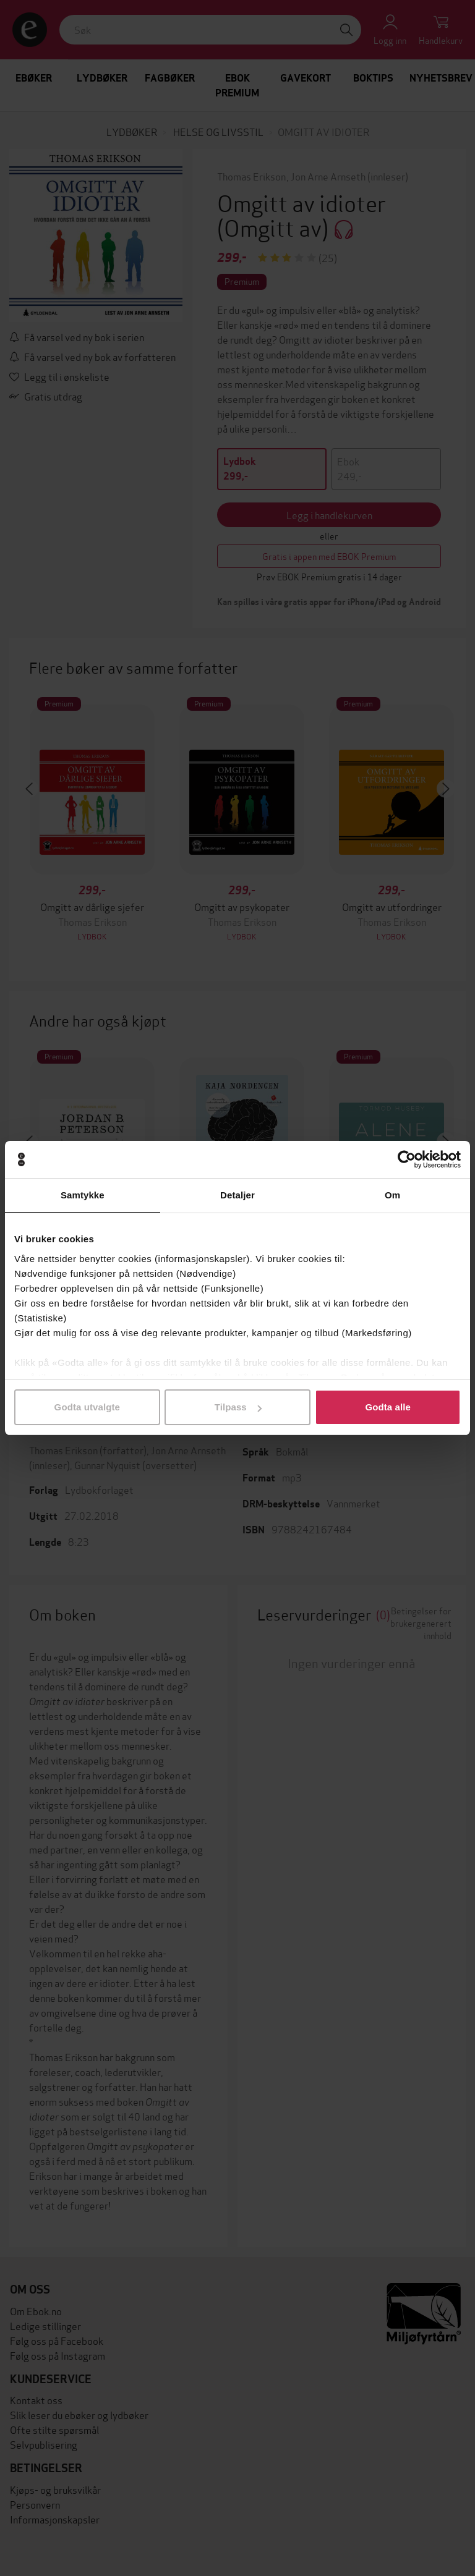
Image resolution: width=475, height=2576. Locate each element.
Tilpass (238, 1407)
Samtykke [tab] (83, 1195)
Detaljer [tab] (237, 1195)
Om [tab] (392, 1195)
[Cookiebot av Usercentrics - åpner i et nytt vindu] (407, 1159)
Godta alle (388, 1407)
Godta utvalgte (87, 1407)
